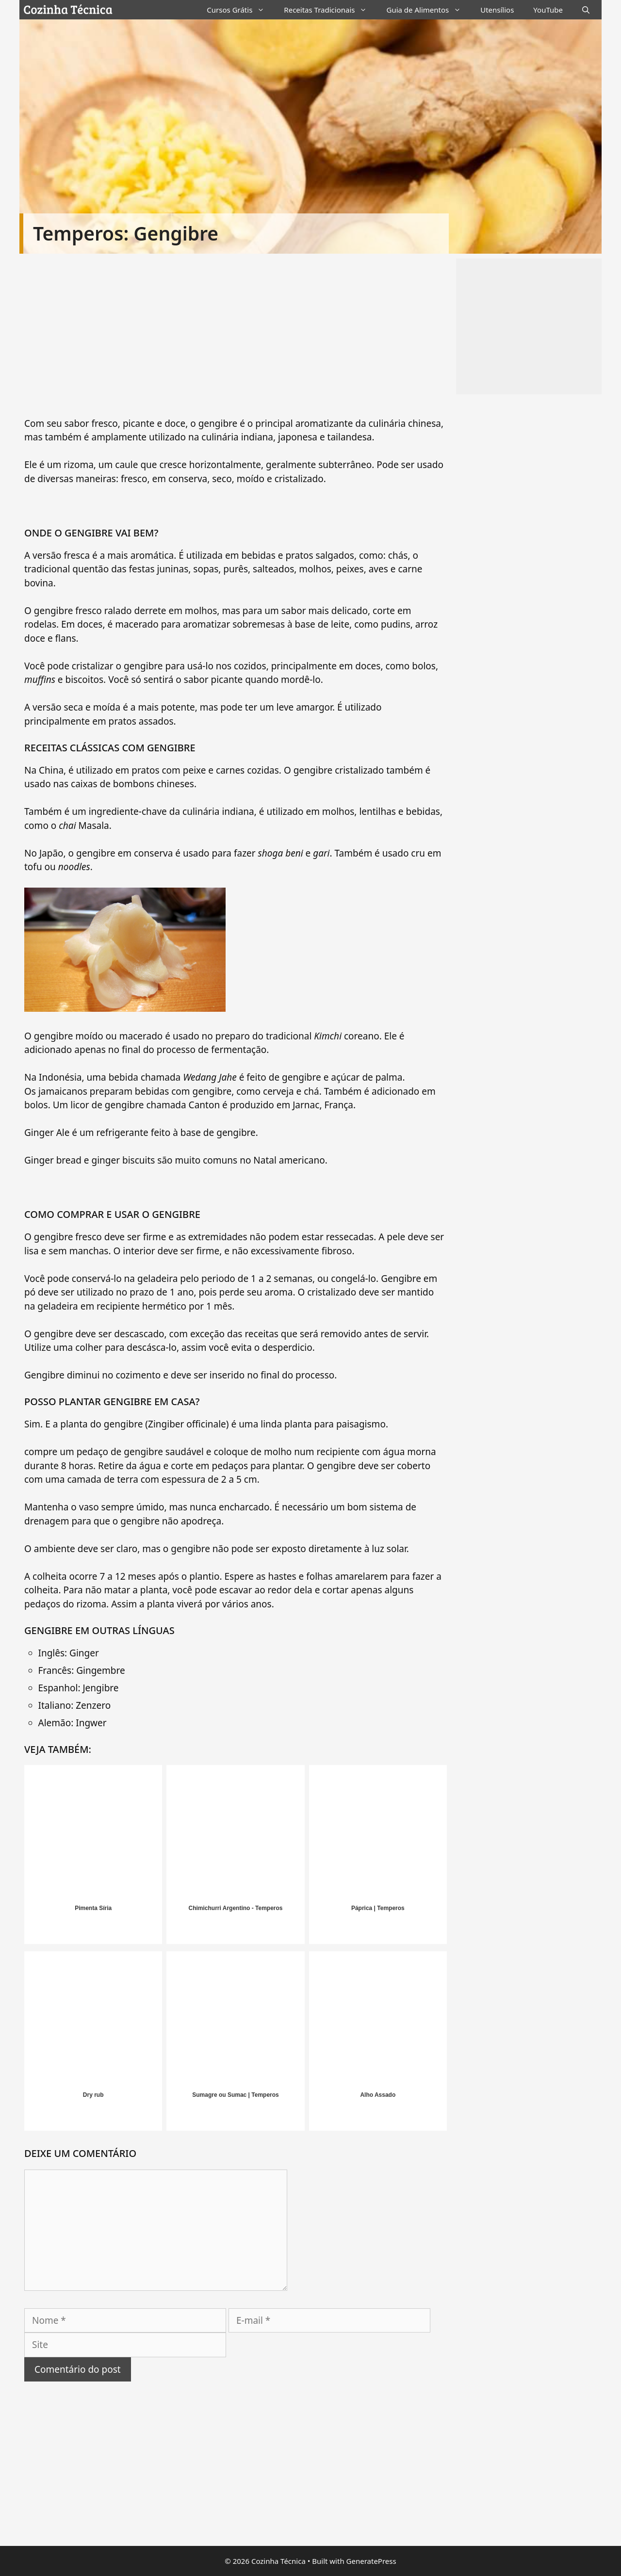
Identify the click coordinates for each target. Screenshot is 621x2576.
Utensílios (497, 10)
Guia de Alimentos (428, 9)
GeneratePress (371, 2561)
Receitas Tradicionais (330, 9)
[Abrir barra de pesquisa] (585, 9)
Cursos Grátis (240, 9)
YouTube (548, 10)
